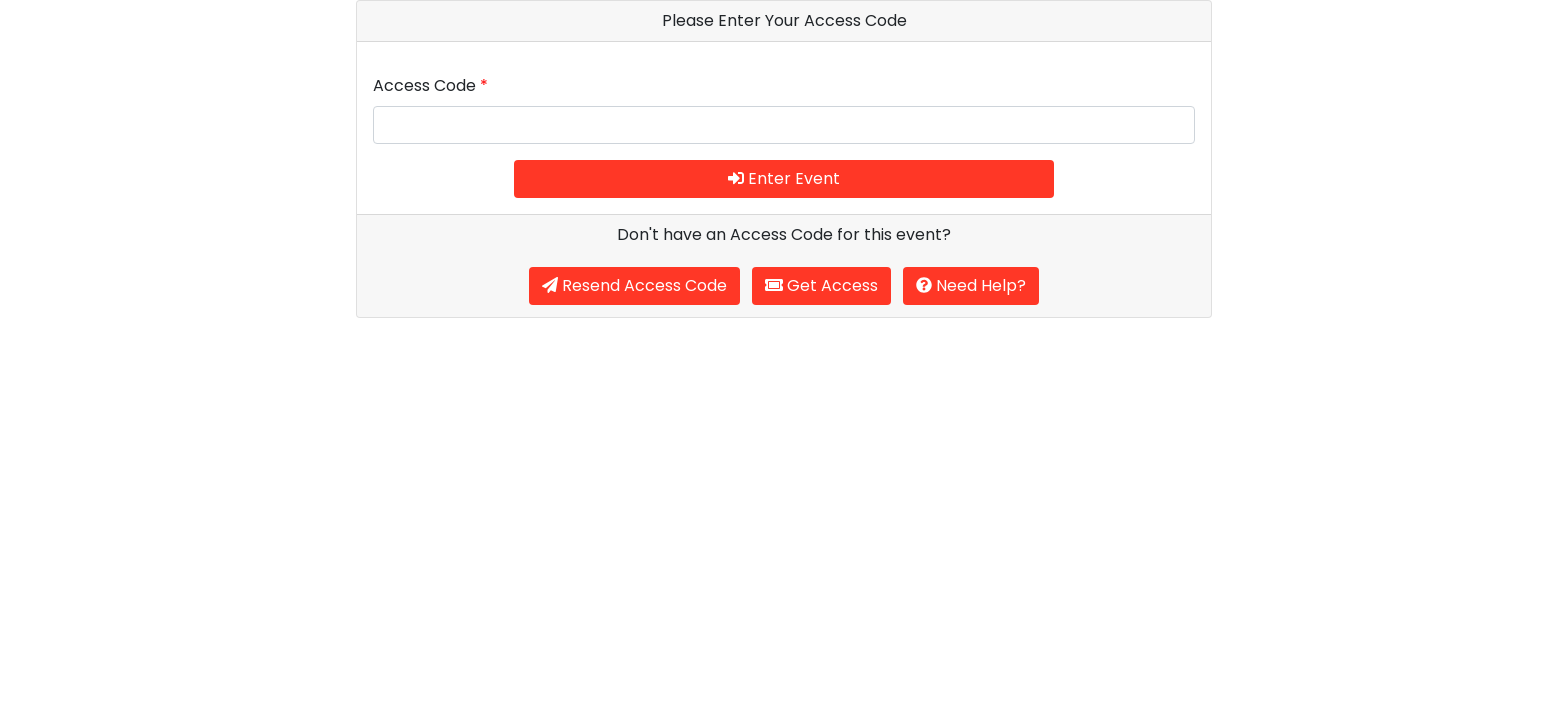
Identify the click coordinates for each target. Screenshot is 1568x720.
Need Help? (971, 285)
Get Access (821, 285)
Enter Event (784, 178)
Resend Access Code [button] (634, 285)
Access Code (430, 85)
